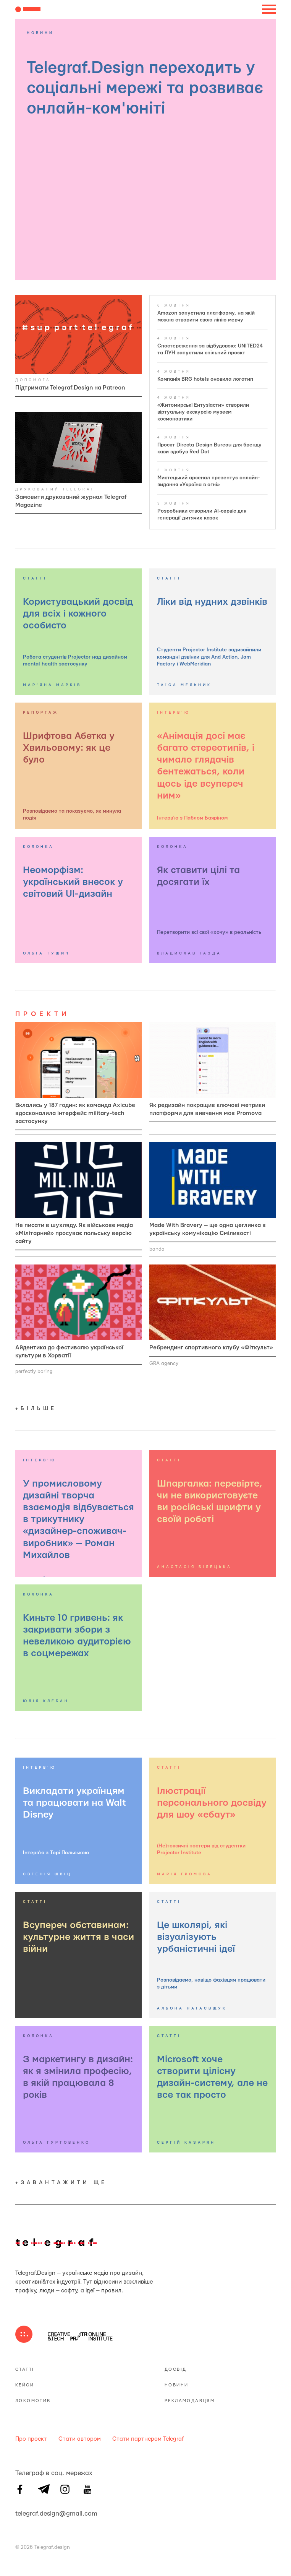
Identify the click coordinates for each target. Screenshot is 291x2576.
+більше (36, 1408)
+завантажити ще (61, 2182)
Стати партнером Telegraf (148, 2439)
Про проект (31, 2439)
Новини (176, 2385)
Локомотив (33, 2401)
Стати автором (79, 2439)
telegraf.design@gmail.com (19, 2512)
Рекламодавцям (190, 2401)
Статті (24, 2369)
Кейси (24, 2385)
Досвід (175, 2369)
